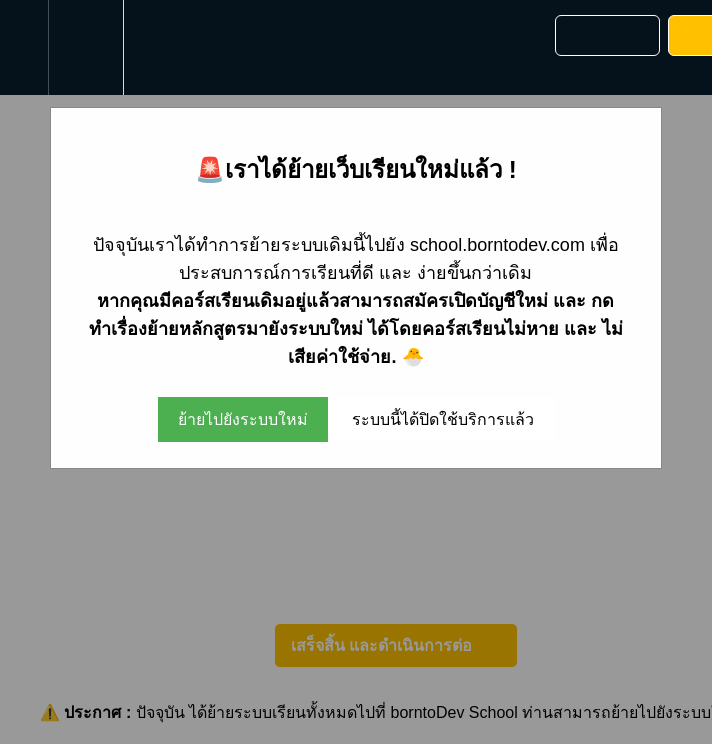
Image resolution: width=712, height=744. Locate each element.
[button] (24, 47)
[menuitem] (85, 47)
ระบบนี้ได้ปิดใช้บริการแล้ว (443, 419)
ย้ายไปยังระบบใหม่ (243, 419)
